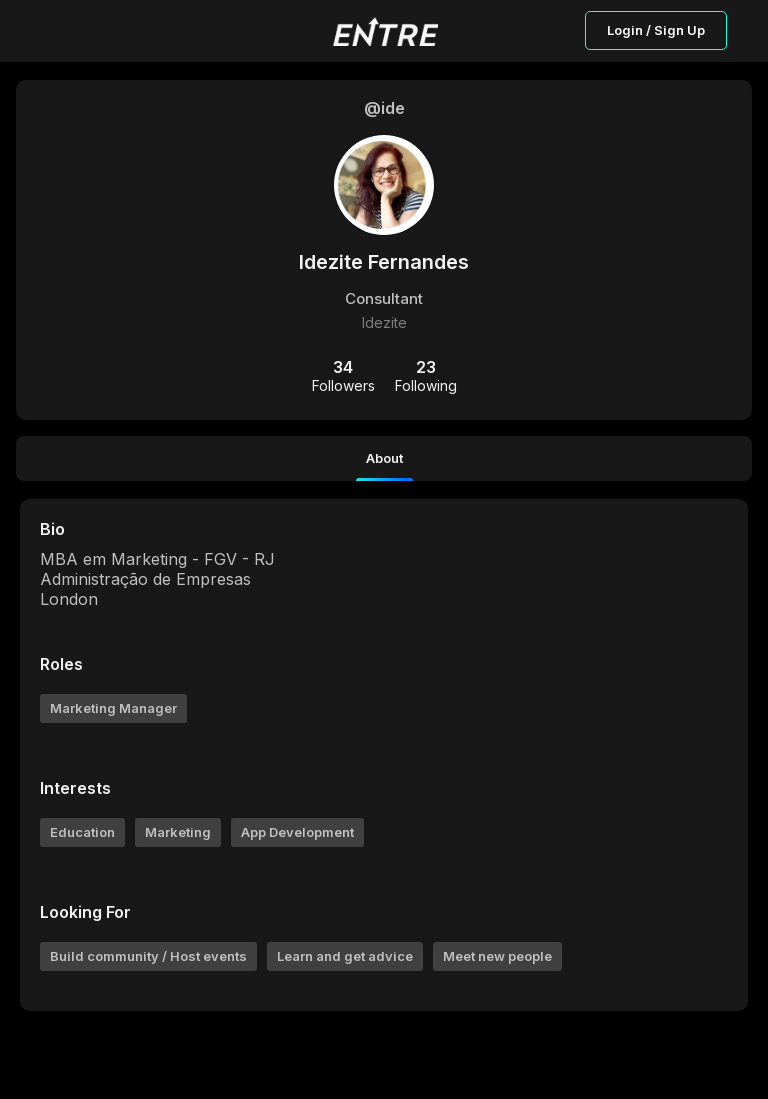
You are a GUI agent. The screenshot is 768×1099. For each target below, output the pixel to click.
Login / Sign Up (656, 30)
